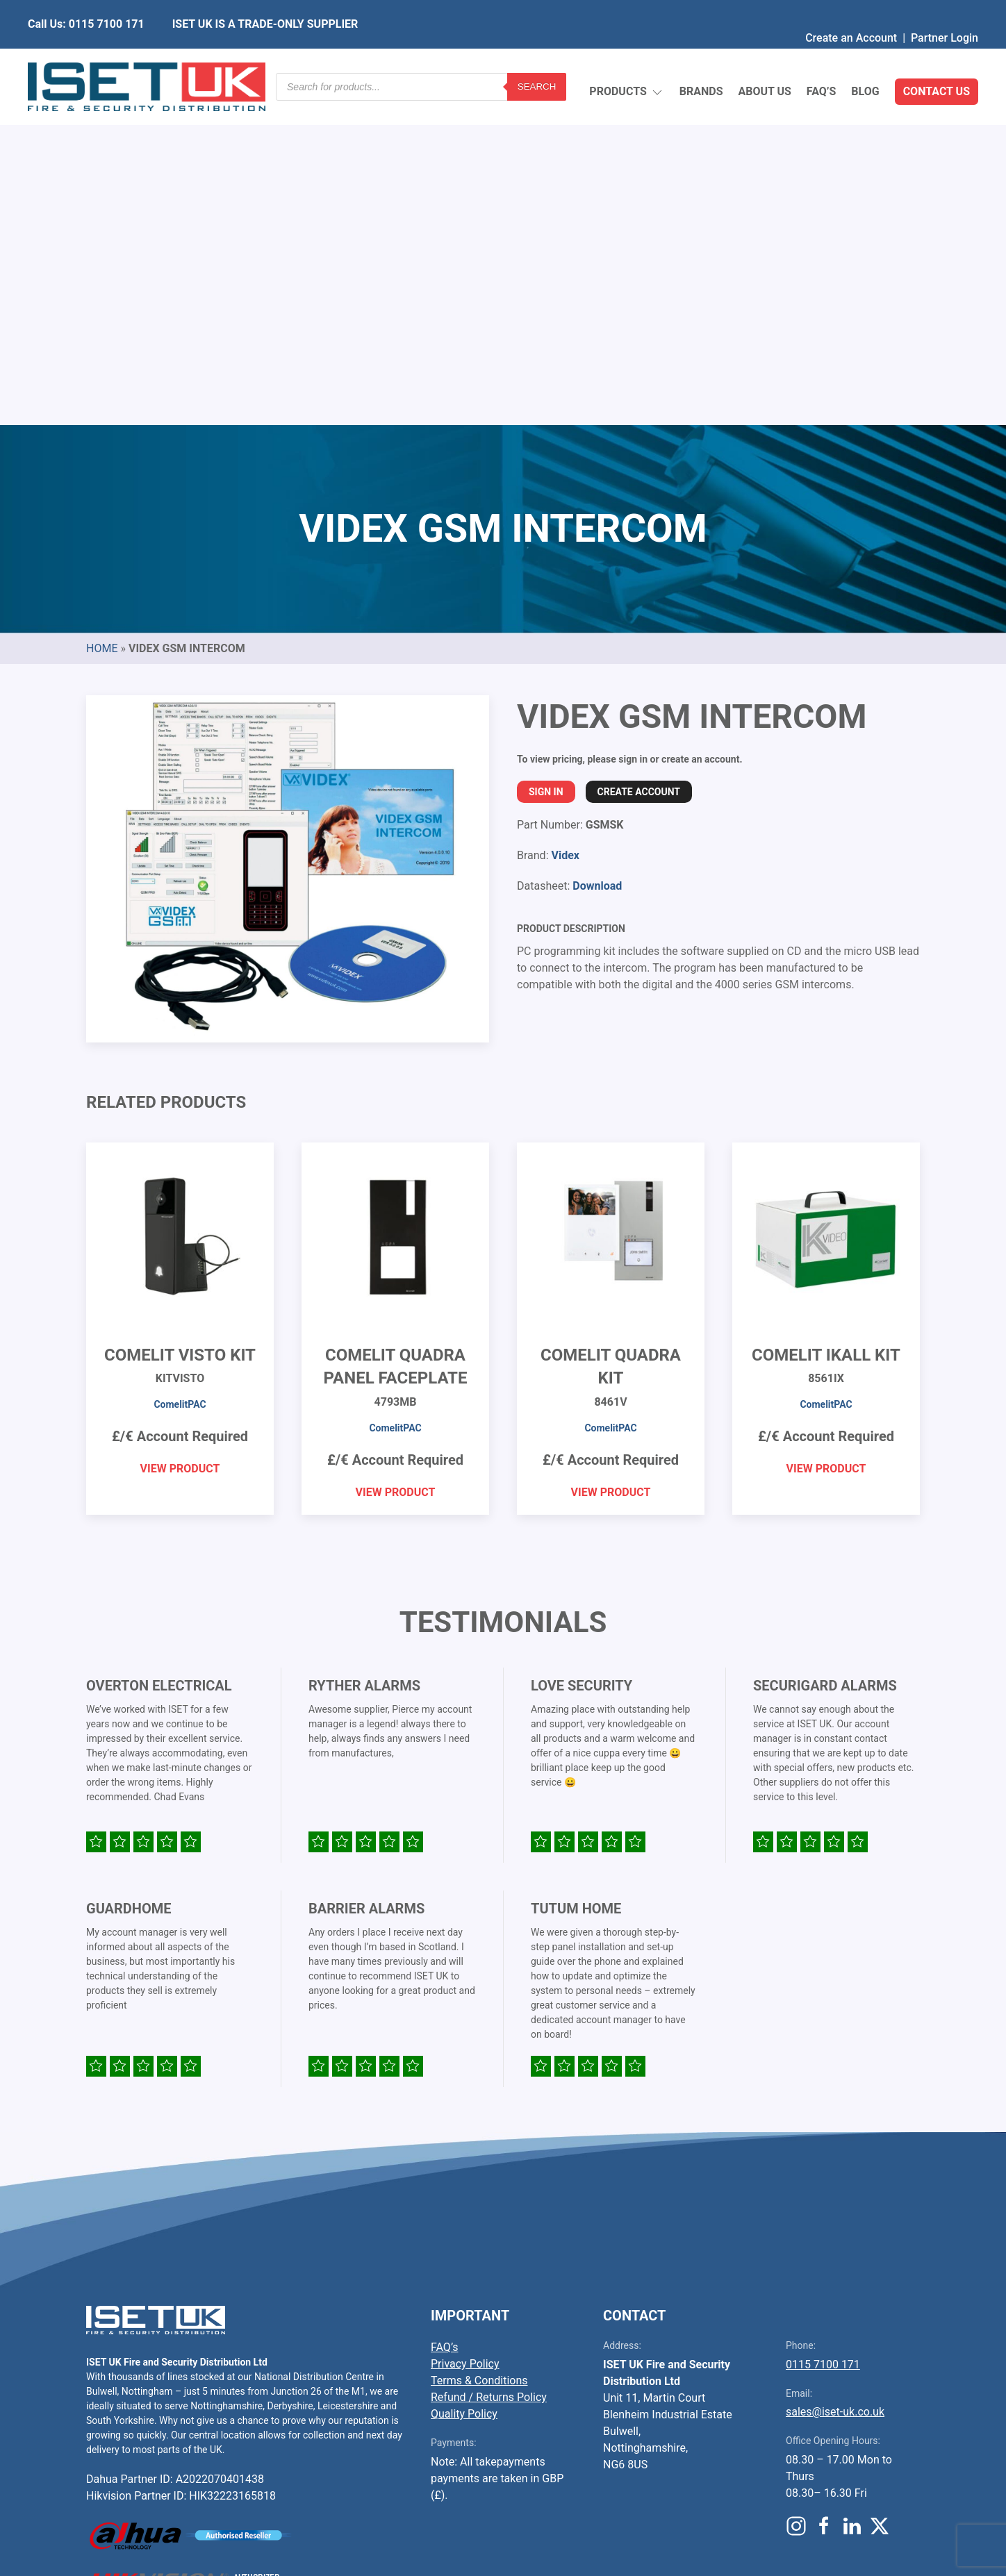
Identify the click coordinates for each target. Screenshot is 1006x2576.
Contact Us (936, 58)
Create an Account (851, 10)
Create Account (638, 464)
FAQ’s (821, 58)
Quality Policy (464, 2086)
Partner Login (944, 10)
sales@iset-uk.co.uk (835, 2084)
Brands (701, 58)
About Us (764, 58)
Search (537, 58)
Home (101, 320)
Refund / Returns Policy (489, 2069)
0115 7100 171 (823, 2036)
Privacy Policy (465, 2036)
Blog (865, 58)
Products (626, 59)
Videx (565, 527)
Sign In (546, 464)
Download (597, 558)
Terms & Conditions (479, 2052)
